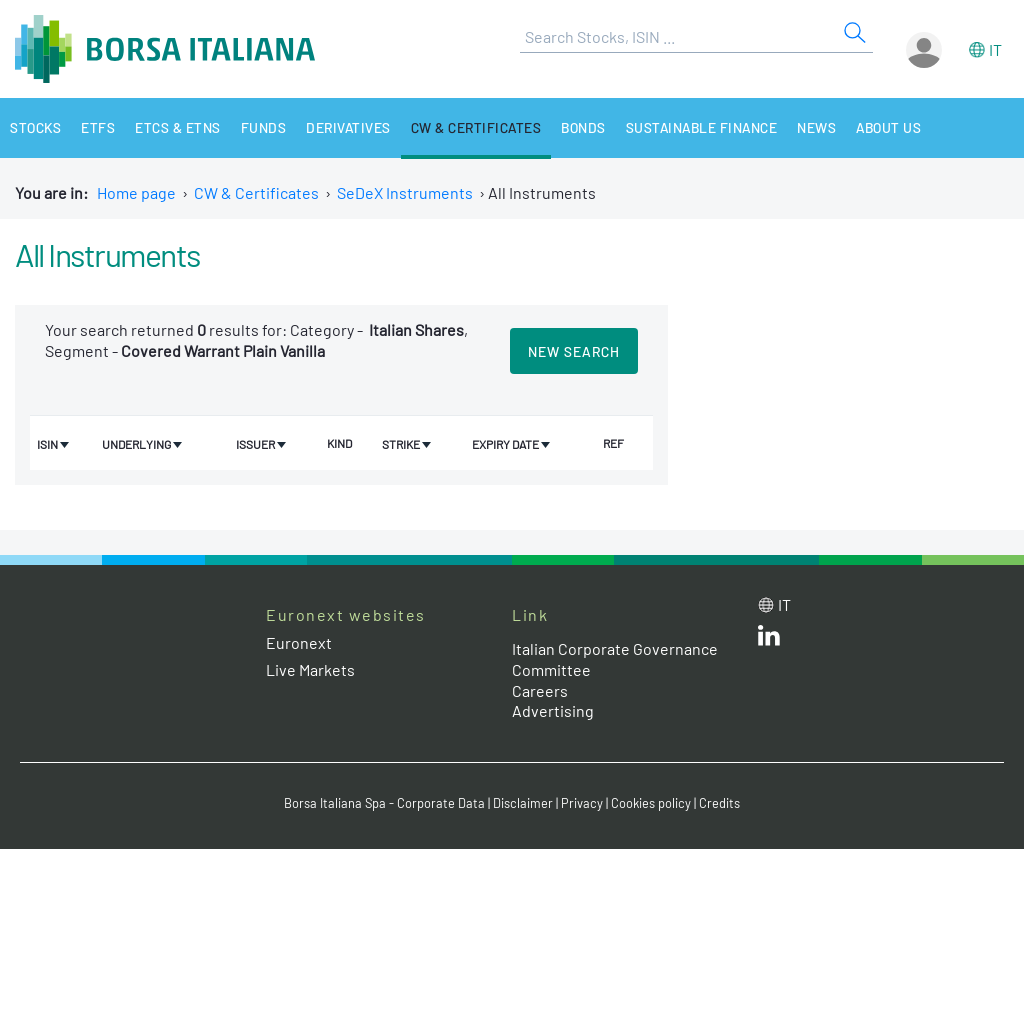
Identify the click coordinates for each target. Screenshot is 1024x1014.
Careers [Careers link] (540, 690)
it (995, 49)
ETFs (98, 127)
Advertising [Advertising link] (553, 710)
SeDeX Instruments (405, 192)
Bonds (585, 127)
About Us (894, 127)
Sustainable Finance (705, 127)
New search (574, 351)
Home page (136, 192)
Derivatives (349, 127)
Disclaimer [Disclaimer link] (523, 803)
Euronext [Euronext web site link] (299, 642)
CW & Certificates (478, 127)
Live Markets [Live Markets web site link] (310, 669)
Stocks (35, 127)
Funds (264, 127)
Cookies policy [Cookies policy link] (651, 803)
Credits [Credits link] (719, 803)
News (821, 127)
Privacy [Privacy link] (582, 803)
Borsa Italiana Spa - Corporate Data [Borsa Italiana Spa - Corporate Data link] (384, 803)
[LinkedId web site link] (769, 639)
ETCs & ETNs (178, 127)
